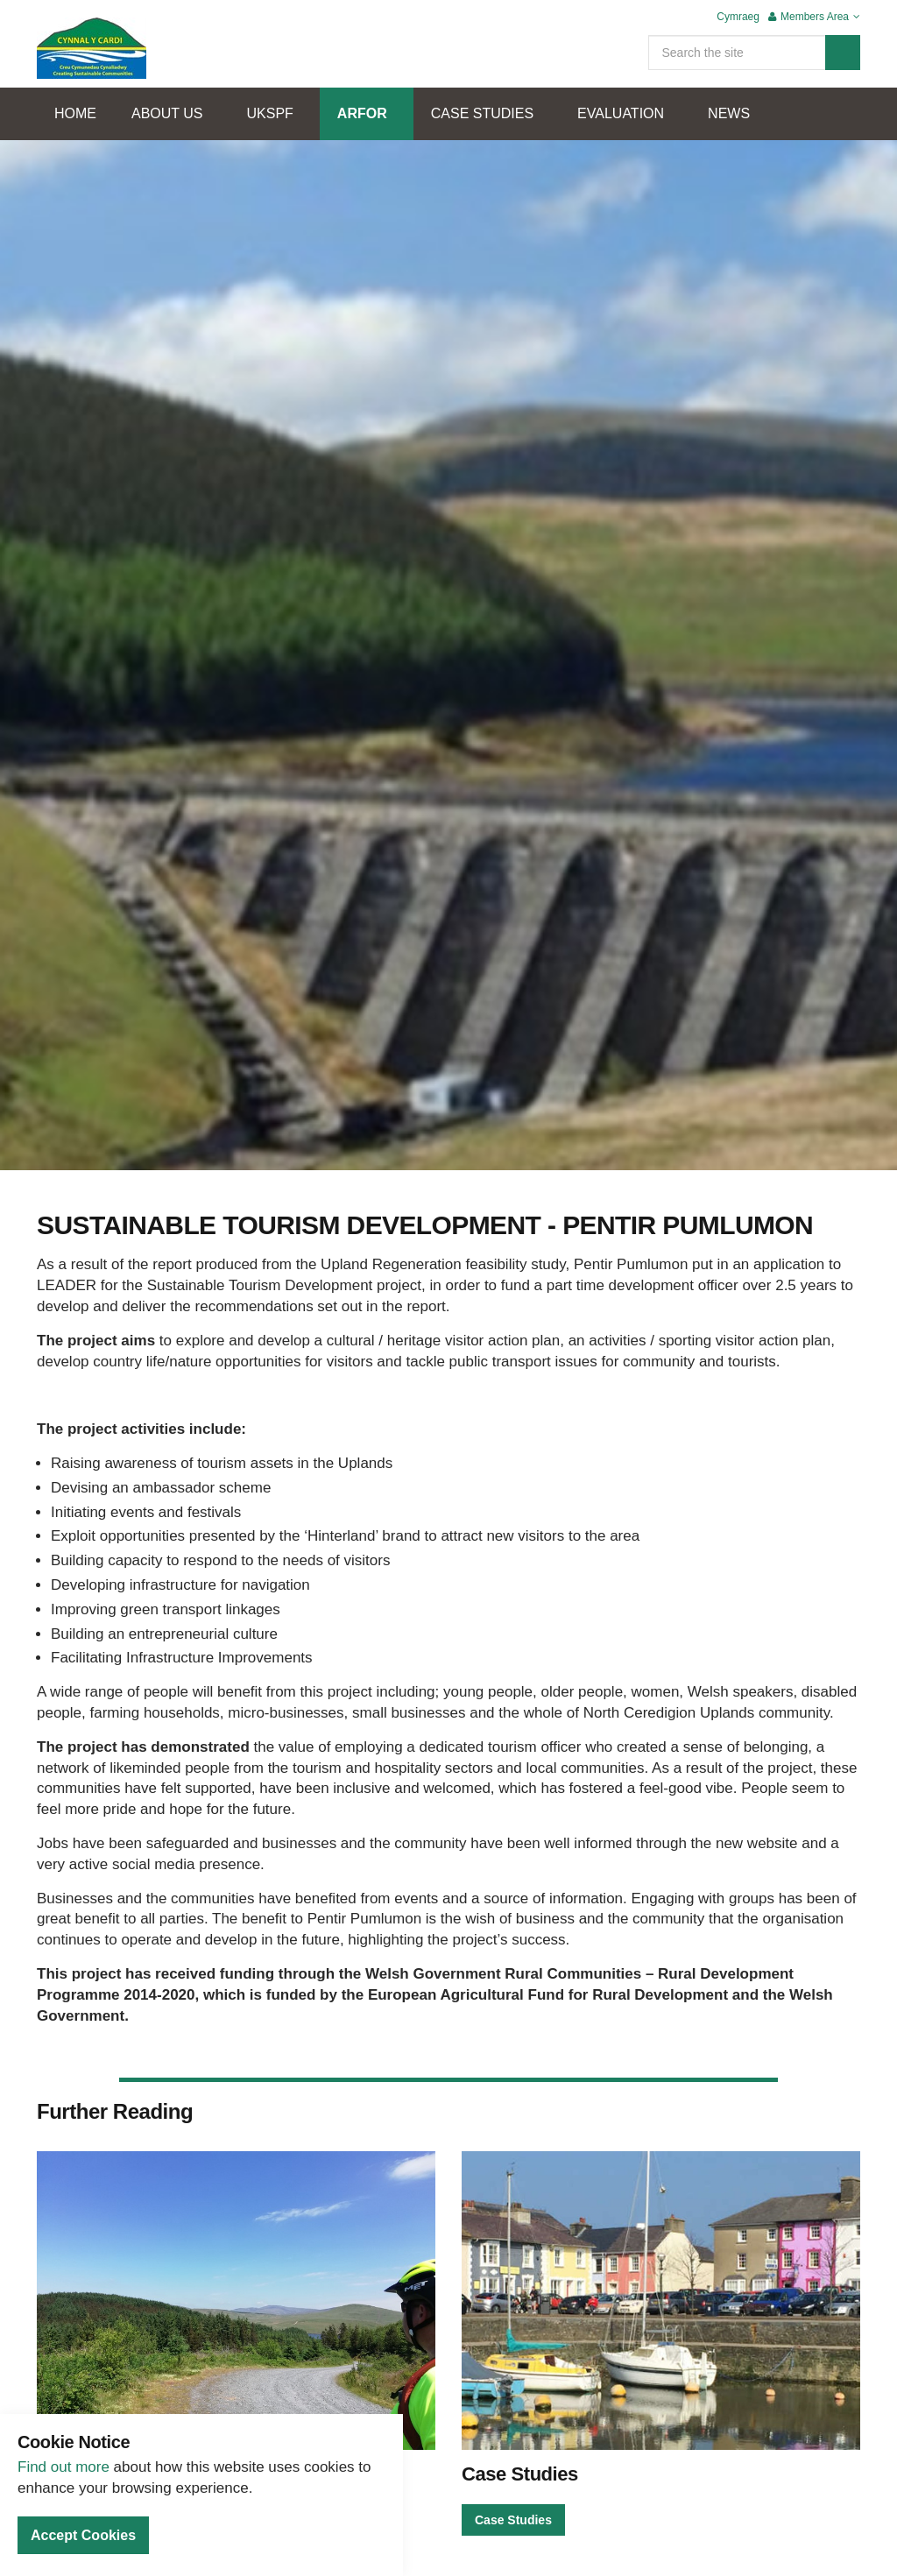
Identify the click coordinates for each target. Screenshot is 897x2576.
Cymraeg (738, 17)
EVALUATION (620, 113)
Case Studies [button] (513, 2520)
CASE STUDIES (482, 113)
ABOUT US (167, 113)
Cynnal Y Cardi (91, 48)
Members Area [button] (814, 17)
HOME (75, 113)
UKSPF (270, 113)
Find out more (63, 2467)
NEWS (729, 113)
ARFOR (362, 113)
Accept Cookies (83, 2535)
